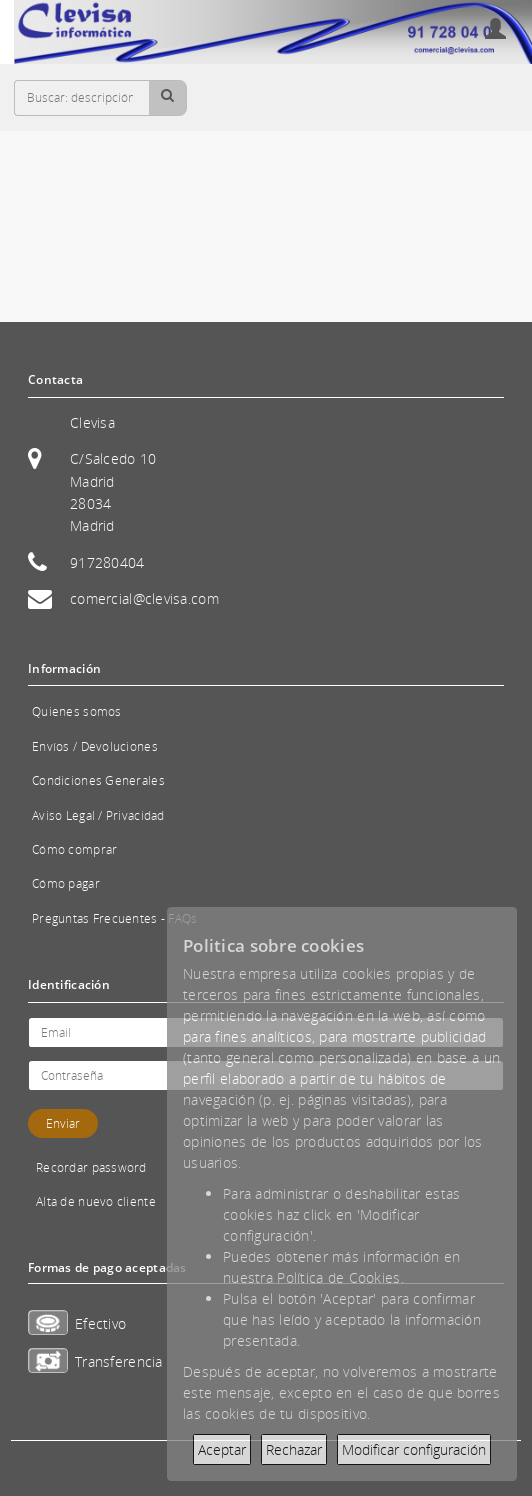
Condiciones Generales (98, 780)
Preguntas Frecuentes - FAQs (115, 918)
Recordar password (91, 1167)
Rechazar (294, 1449)
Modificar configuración (414, 1449)
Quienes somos (77, 711)
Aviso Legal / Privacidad (98, 815)
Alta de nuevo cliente (96, 1201)
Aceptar (222, 1449)
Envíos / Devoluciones (95, 746)
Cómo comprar (74, 849)
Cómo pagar (66, 883)
